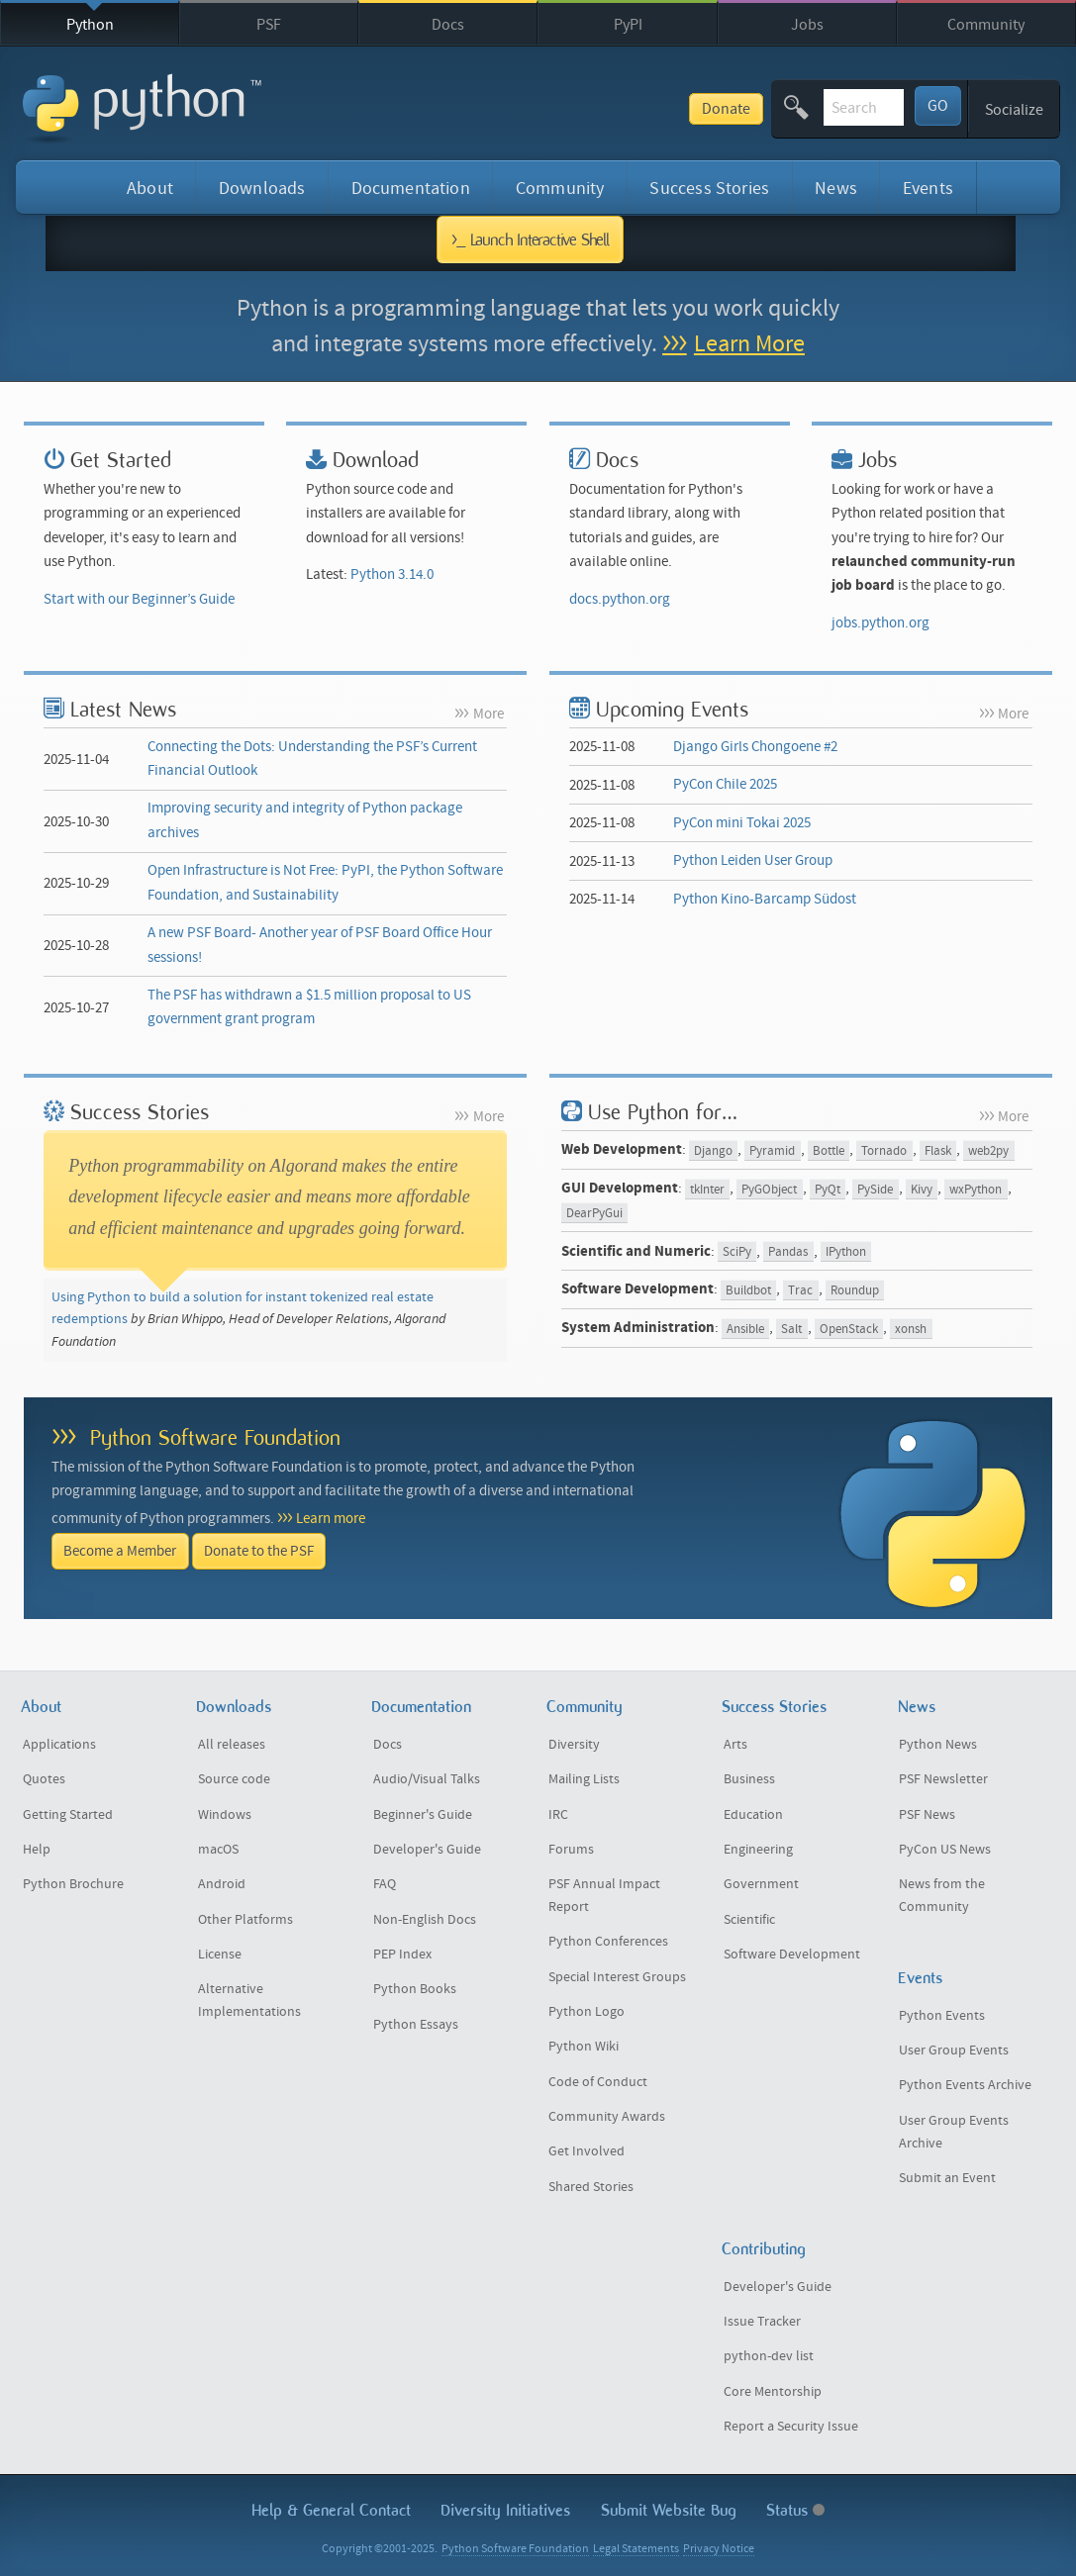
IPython (846, 1252)
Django (713, 1150)
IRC (558, 1815)
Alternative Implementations (249, 2000)
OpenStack (849, 1328)
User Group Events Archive (954, 2132)
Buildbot (748, 1290)
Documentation (410, 188)
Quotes (44, 1779)
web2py (988, 1150)
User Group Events (954, 2050)
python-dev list (769, 2356)
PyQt (827, 1189)
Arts (735, 1745)
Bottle (828, 1150)
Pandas (788, 1252)
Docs (448, 25)
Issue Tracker (762, 2322)
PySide (875, 1189)
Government (761, 1884)
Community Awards (606, 2117)
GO (938, 106)
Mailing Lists (584, 1779)
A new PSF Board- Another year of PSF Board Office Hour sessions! (319, 944)
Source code (234, 1779)
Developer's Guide (427, 1850)
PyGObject (769, 1189)
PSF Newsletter (943, 1779)
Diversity (574, 1745)
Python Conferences (608, 1942)
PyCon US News (945, 1850)
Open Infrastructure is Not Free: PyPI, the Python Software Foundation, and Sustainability (325, 882)
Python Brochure (73, 1884)
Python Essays (415, 2025)
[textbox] (793, 107)
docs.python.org (619, 599)
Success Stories (709, 188)
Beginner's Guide (422, 1815)
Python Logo (586, 2012)
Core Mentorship (773, 2392)
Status (795, 2510)
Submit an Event (947, 2178)
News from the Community (942, 1895)
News (836, 188)
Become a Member (119, 1551)
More (488, 714)
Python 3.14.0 (392, 574)
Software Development (792, 1954)
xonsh (911, 1328)
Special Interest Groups (617, 1977)
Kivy (921, 1189)
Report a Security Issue (791, 2426)
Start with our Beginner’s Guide (139, 599)
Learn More (749, 344)
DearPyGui (594, 1213)
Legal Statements (636, 2548)
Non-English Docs (424, 1920)
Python (90, 25)
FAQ (384, 1884)
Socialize (1014, 110)
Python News (938, 1745)
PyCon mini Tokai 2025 (742, 822)
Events (928, 188)
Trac (800, 1290)
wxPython (975, 1189)
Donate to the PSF (259, 1551)
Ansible (745, 1328)
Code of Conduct (597, 2082)
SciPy (737, 1252)
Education (753, 1815)
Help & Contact (331, 2510)
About (150, 188)
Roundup (855, 1290)
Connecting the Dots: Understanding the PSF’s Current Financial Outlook (312, 758)
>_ (530, 239)
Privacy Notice (718, 2548)
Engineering (758, 1850)
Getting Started (68, 1815)
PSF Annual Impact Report (604, 1895)
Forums (571, 1850)
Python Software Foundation (215, 1437)
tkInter (707, 1189)
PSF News (927, 1815)
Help (36, 1850)
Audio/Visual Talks (426, 1779)
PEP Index (402, 1954)
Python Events (942, 2016)
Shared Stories (591, 2187)
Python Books (414, 1989)
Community (986, 25)
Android (221, 1884)
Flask (938, 1150)
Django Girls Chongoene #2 (755, 746)
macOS (218, 1850)
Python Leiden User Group (752, 860)
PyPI (628, 25)
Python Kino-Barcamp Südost (764, 899)
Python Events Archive (965, 2085)
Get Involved (586, 2151)
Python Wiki (583, 2046)
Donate (584, 109)
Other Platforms (245, 1920)
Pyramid (772, 1150)
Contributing (764, 2249)
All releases (231, 1745)
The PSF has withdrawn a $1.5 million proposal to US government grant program (309, 1007)
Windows (224, 1815)
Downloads (262, 188)
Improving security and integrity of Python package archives (304, 820)
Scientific (749, 1920)
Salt (791, 1328)
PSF (268, 25)
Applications (59, 1745)
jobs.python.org (880, 623)
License (220, 1954)
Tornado (884, 1150)
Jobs (807, 25)
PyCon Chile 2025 (725, 784)
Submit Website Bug (668, 2510)
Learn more (330, 1518)
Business (749, 1779)
